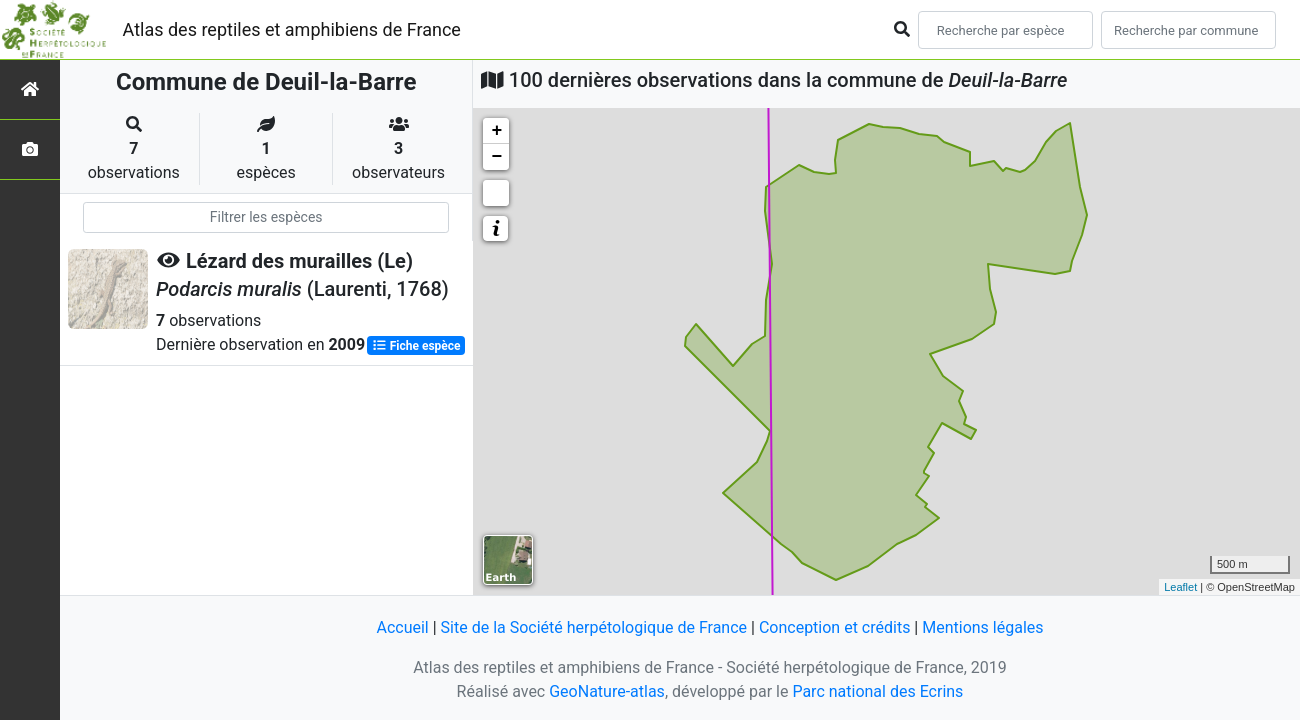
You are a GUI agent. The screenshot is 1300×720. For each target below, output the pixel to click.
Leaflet (1180, 587)
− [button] (496, 157)
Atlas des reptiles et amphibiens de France (292, 29)
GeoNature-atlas (607, 691)
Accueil (402, 627)
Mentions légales (982, 627)
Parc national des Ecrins (877, 691)
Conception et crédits (835, 627)
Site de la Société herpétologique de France (594, 627)
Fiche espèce (416, 346)
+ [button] (496, 131)
